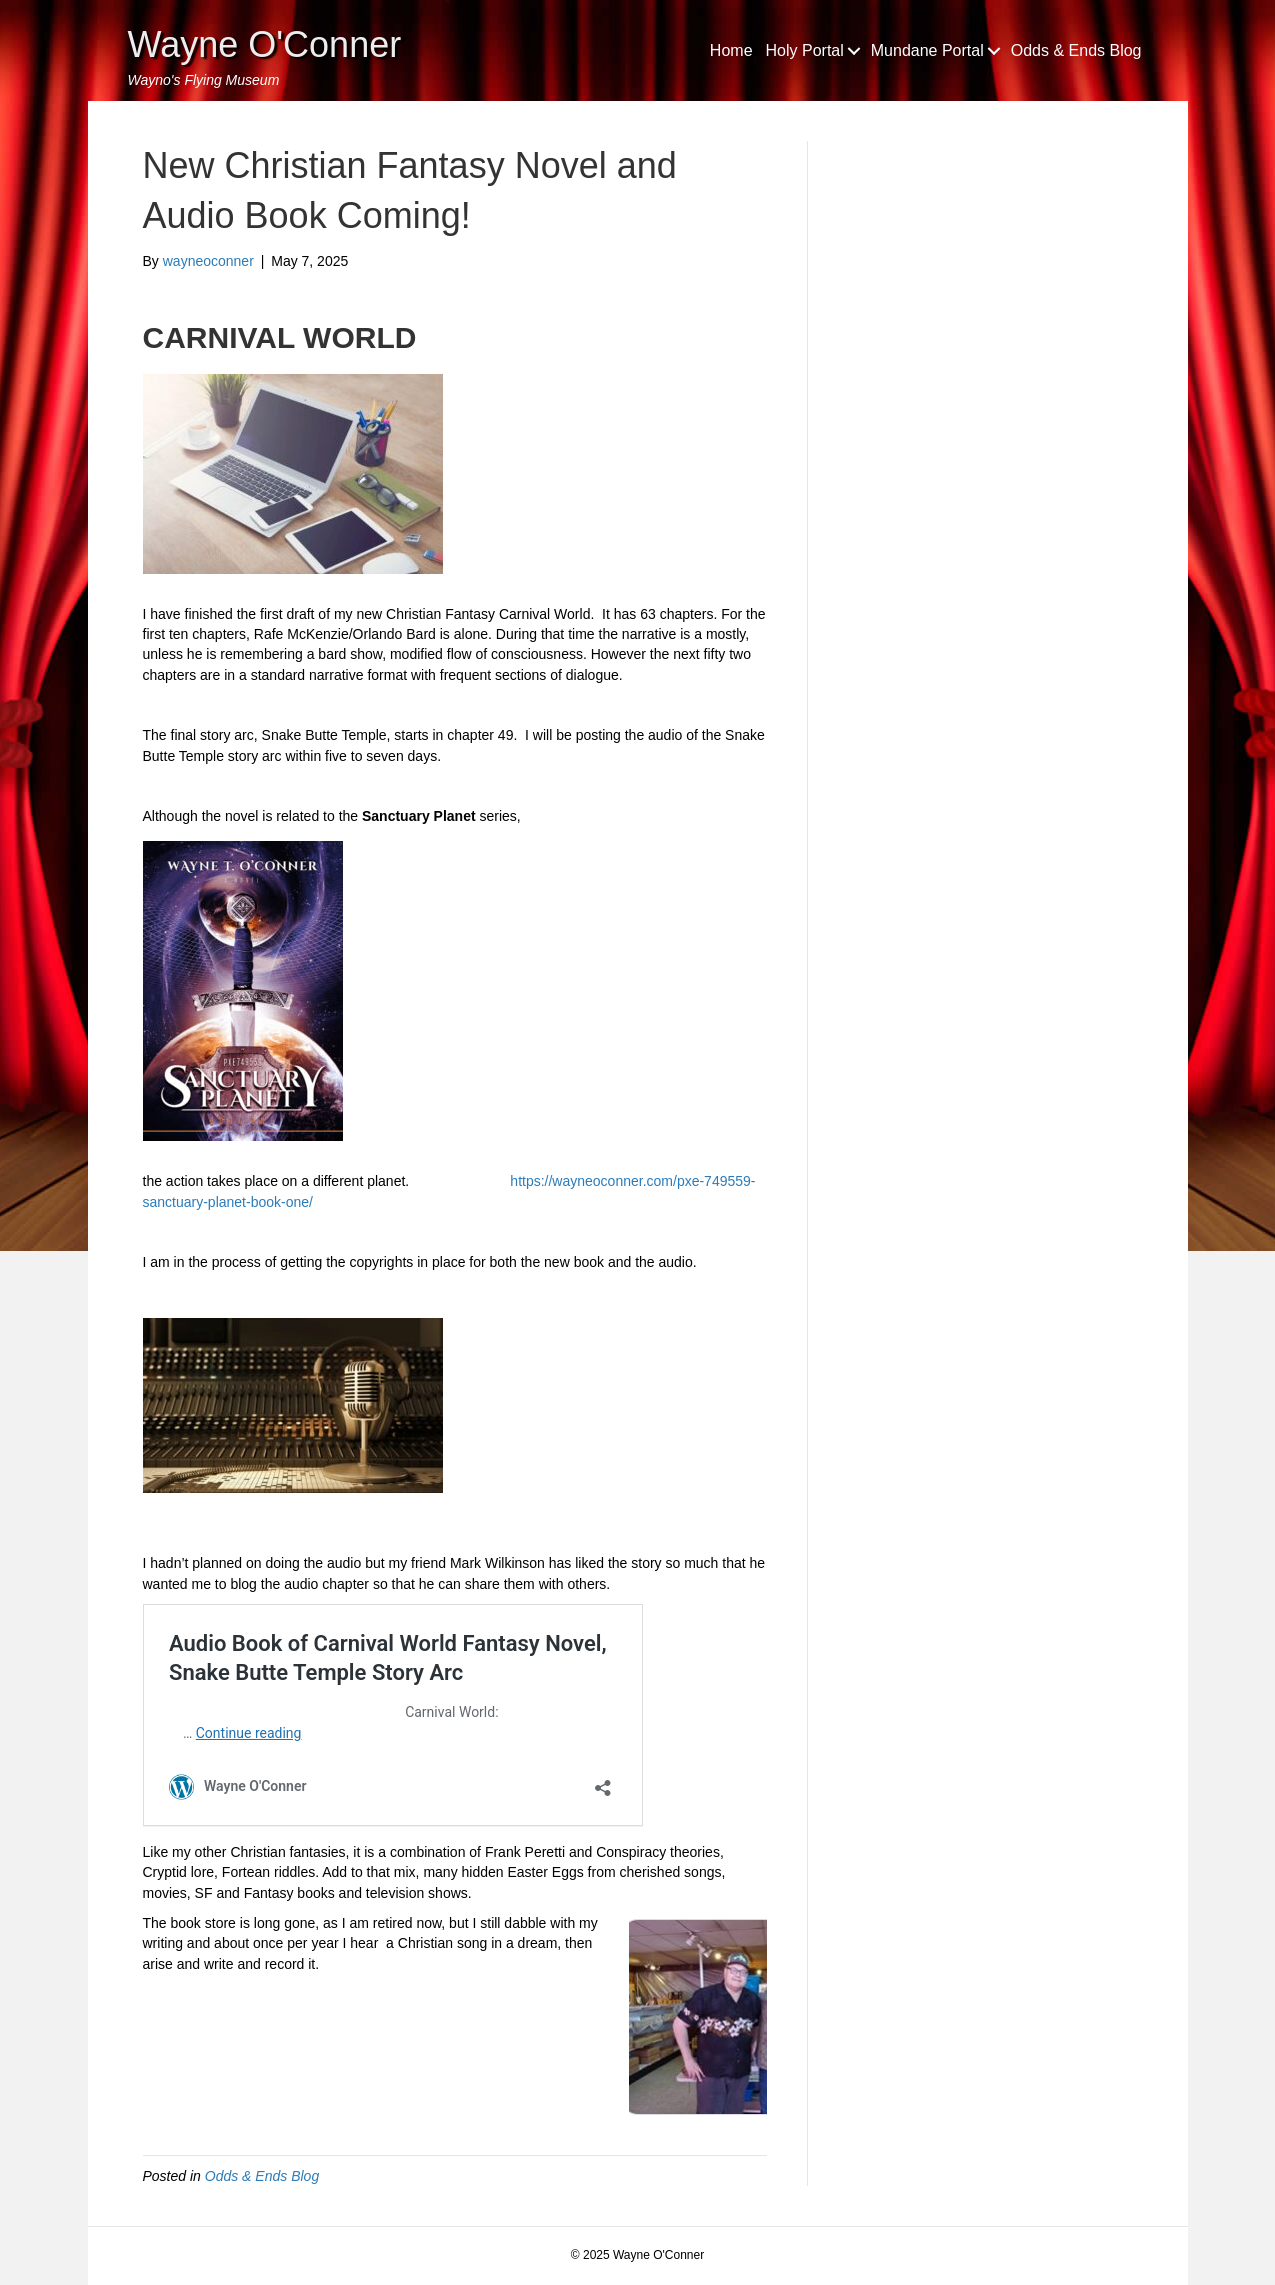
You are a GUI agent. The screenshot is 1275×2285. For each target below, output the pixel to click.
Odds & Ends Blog (1076, 50)
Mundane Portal (927, 50)
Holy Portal (805, 50)
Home (731, 50)
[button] (854, 51)
